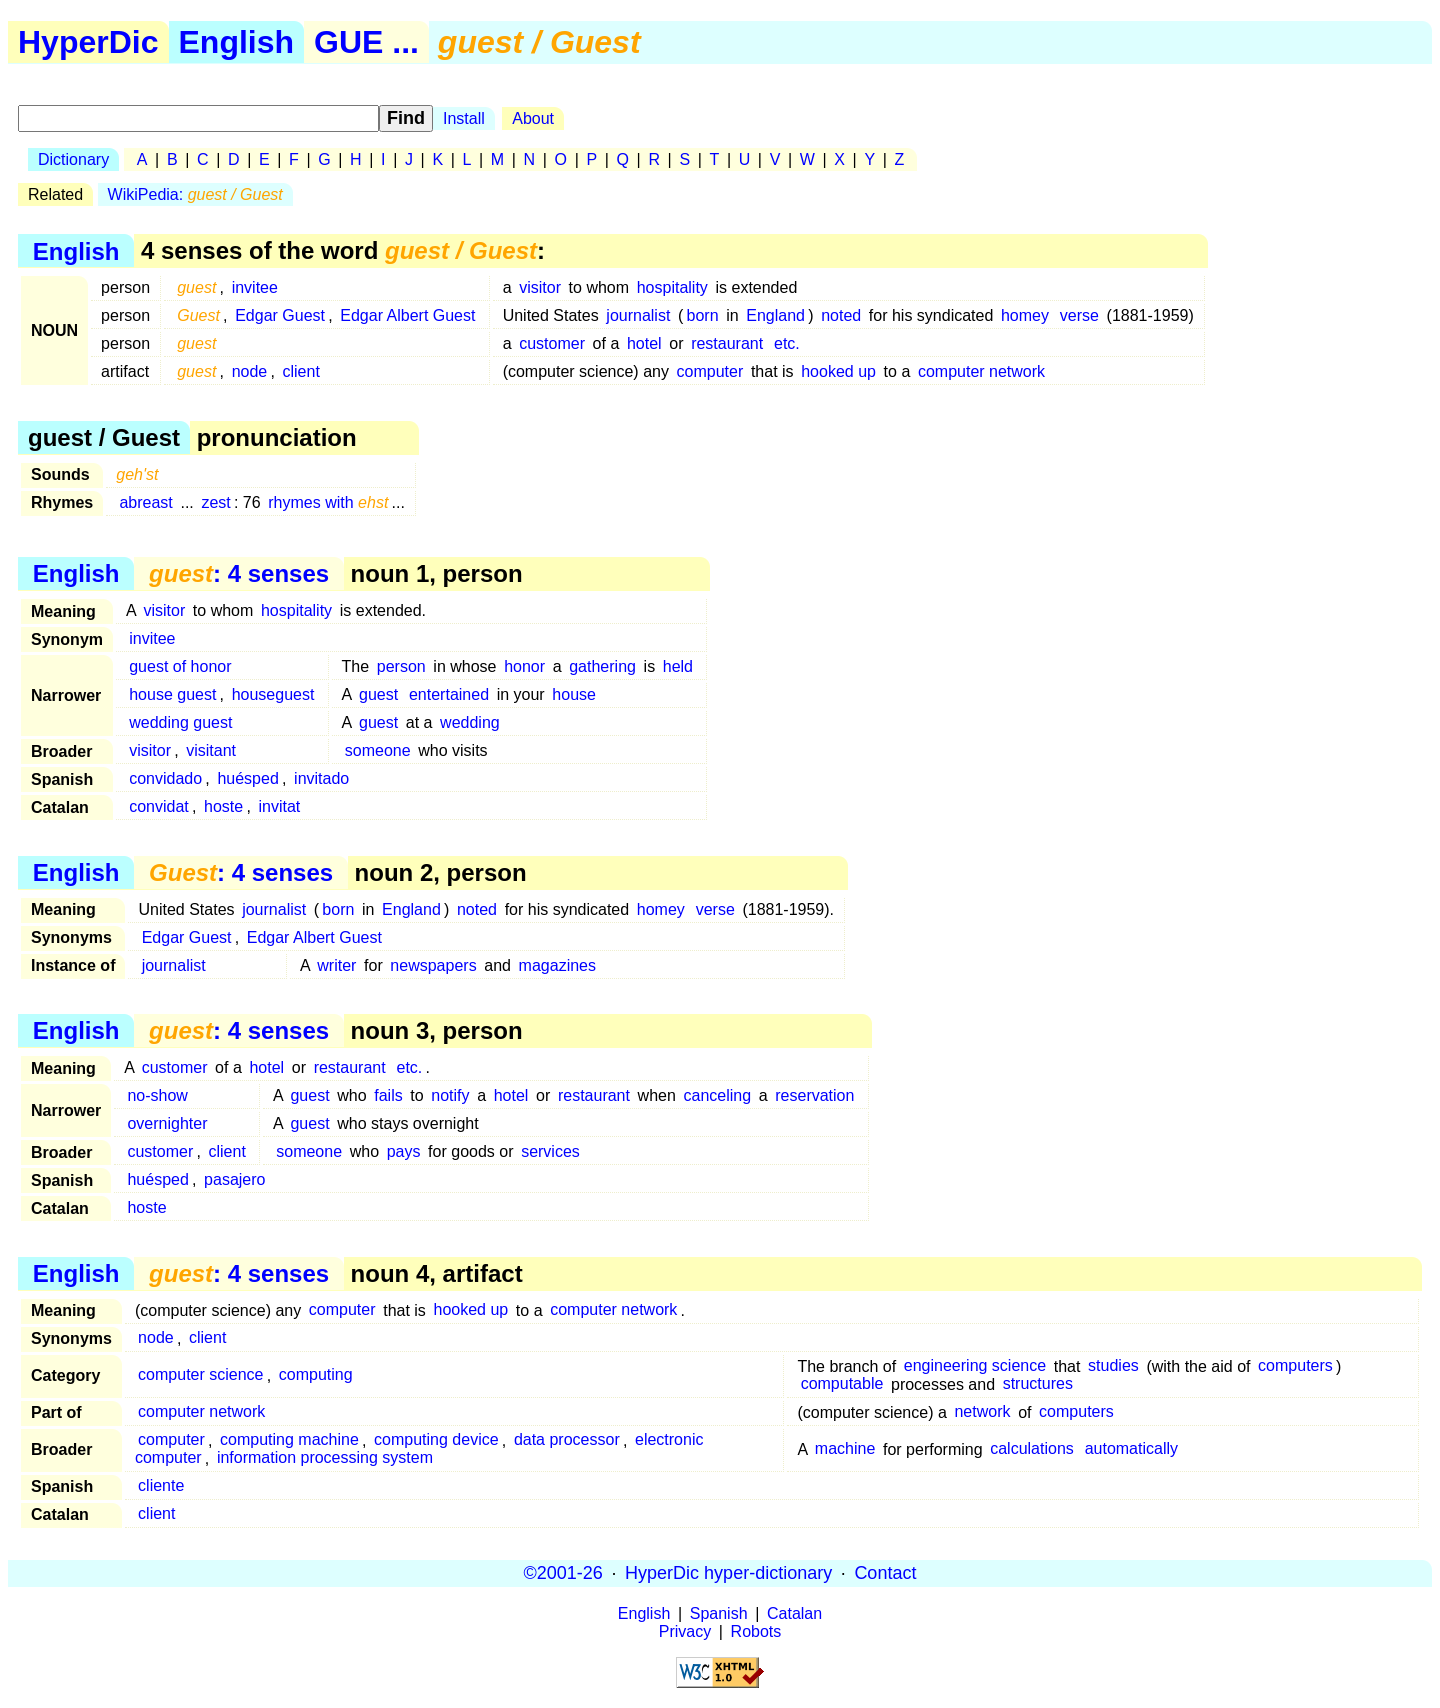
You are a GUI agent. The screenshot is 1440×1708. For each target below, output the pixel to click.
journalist (638, 315)
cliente (161, 1486)
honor (524, 666)
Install (464, 118)
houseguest (273, 694)
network (982, 1412)
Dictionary (73, 159)
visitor (540, 287)
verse (1079, 315)
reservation (814, 1095)
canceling (717, 1095)
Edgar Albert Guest (407, 315)
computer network (981, 371)
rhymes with (328, 502)
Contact (885, 1573)
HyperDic (88, 42)
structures (1038, 1384)
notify (450, 1095)
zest (215, 502)
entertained (449, 694)
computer (710, 371)
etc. (787, 343)
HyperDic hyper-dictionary (728, 1573)
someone (378, 750)
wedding (470, 722)
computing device (436, 1440)
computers (1295, 1366)
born (703, 315)
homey (1025, 315)
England (775, 315)
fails (388, 1095)
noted (841, 315)
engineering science (975, 1366)
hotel (644, 343)
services (550, 1151)
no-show (157, 1095)
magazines (557, 965)
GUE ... (366, 42)
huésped (247, 778)
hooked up (838, 371)
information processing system (325, 1458)
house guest (172, 694)
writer (336, 965)
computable (842, 1384)
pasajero (234, 1179)
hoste (223, 806)
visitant (211, 750)
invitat (279, 806)
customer (552, 343)
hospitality (672, 287)
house (574, 694)
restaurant (727, 343)
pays (404, 1151)
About (533, 118)
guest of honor (180, 666)
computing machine (289, 1440)
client (300, 371)
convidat (159, 806)
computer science (200, 1375)
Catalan (794, 1613)
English (237, 42)
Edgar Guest (280, 315)
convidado (165, 778)
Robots (756, 1631)
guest (378, 694)
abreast (145, 502)
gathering (602, 666)
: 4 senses (239, 573)
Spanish (719, 1613)
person (401, 666)
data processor (567, 1440)
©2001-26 (563, 1573)
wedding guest (180, 722)
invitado (321, 778)
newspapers (433, 965)
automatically (1131, 1449)
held (678, 666)
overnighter (167, 1123)
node (250, 371)
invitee (255, 287)
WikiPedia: (195, 194)
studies (1113, 1366)
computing (316, 1375)
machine (845, 1449)
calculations (1032, 1449)
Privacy (685, 1631)
